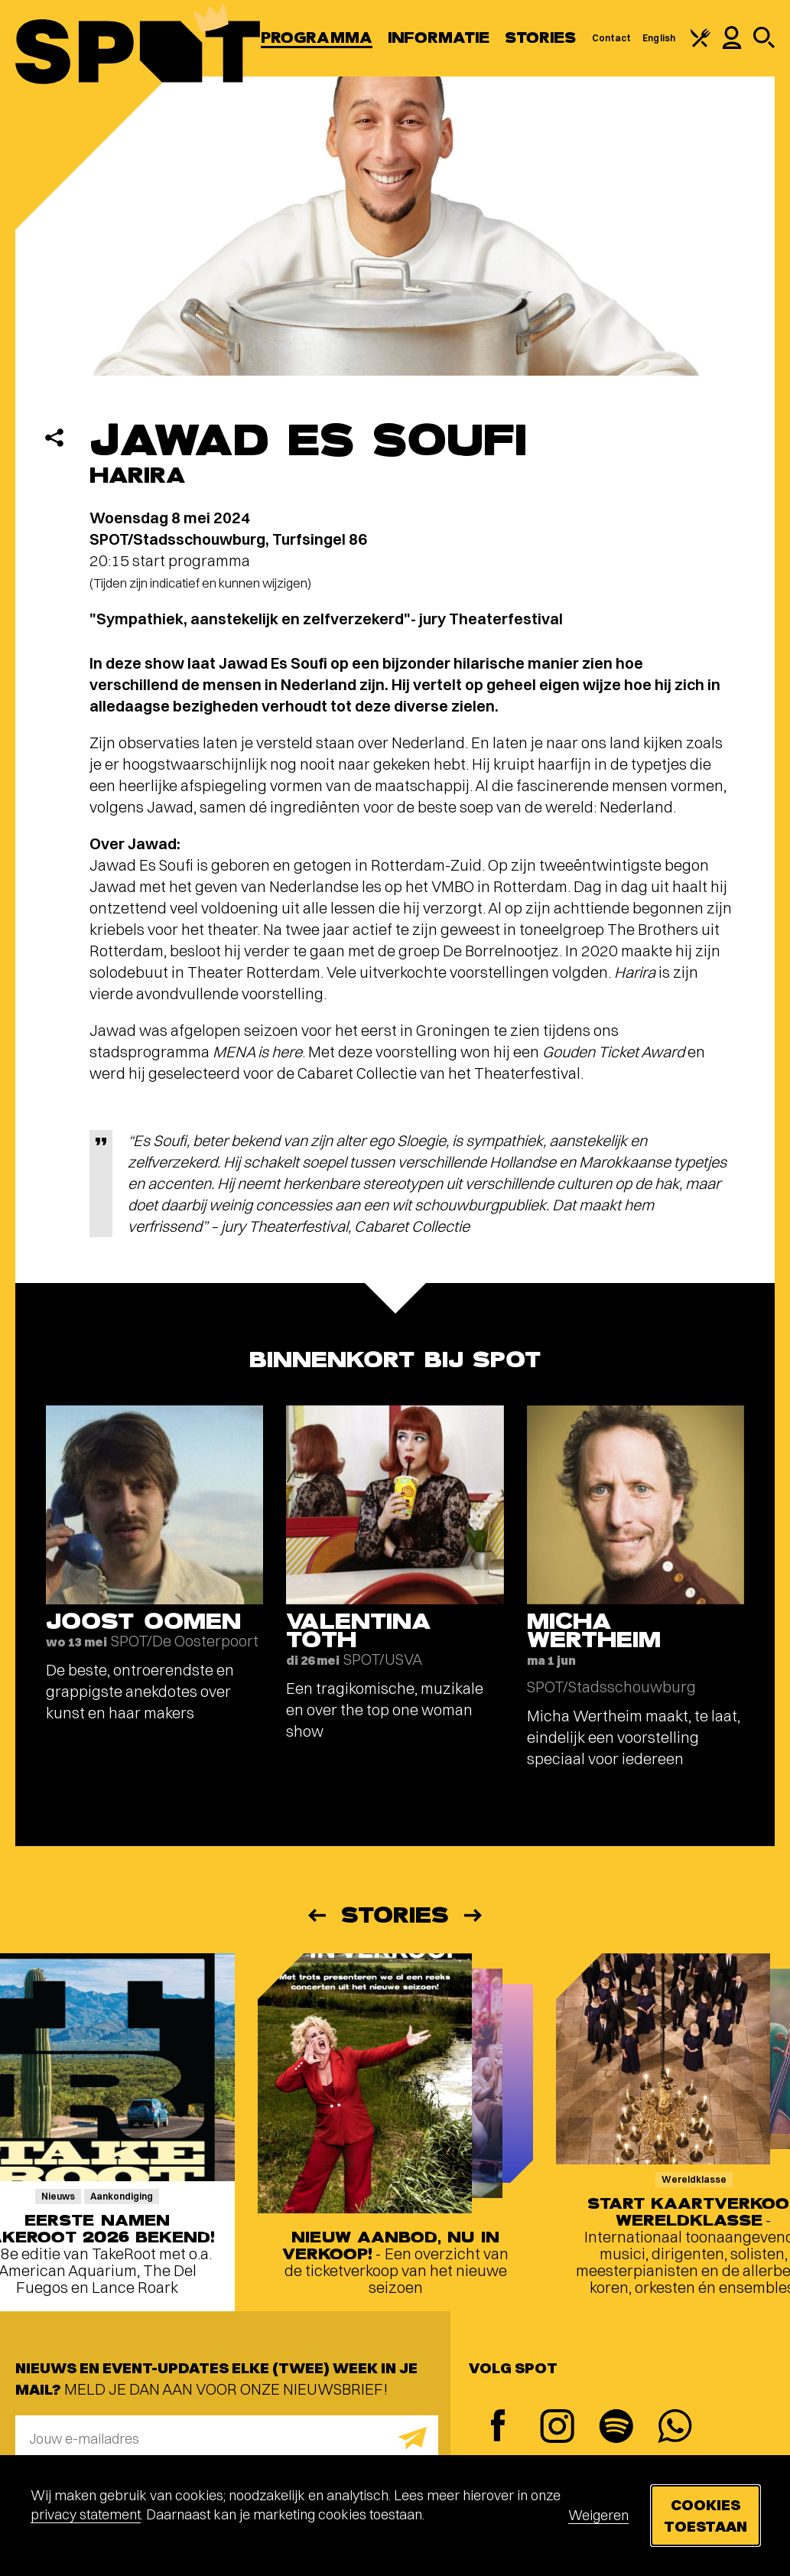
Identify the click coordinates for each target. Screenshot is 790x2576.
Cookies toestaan (705, 2515)
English (658, 38)
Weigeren (598, 2515)
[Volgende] (474, 1915)
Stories (541, 37)
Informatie (438, 37)
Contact (612, 38)
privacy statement (86, 2514)
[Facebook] (498, 2427)
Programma (316, 37)
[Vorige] (316, 1915)
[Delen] (54, 438)
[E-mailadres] (226, 2438)
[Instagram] (557, 2428)
